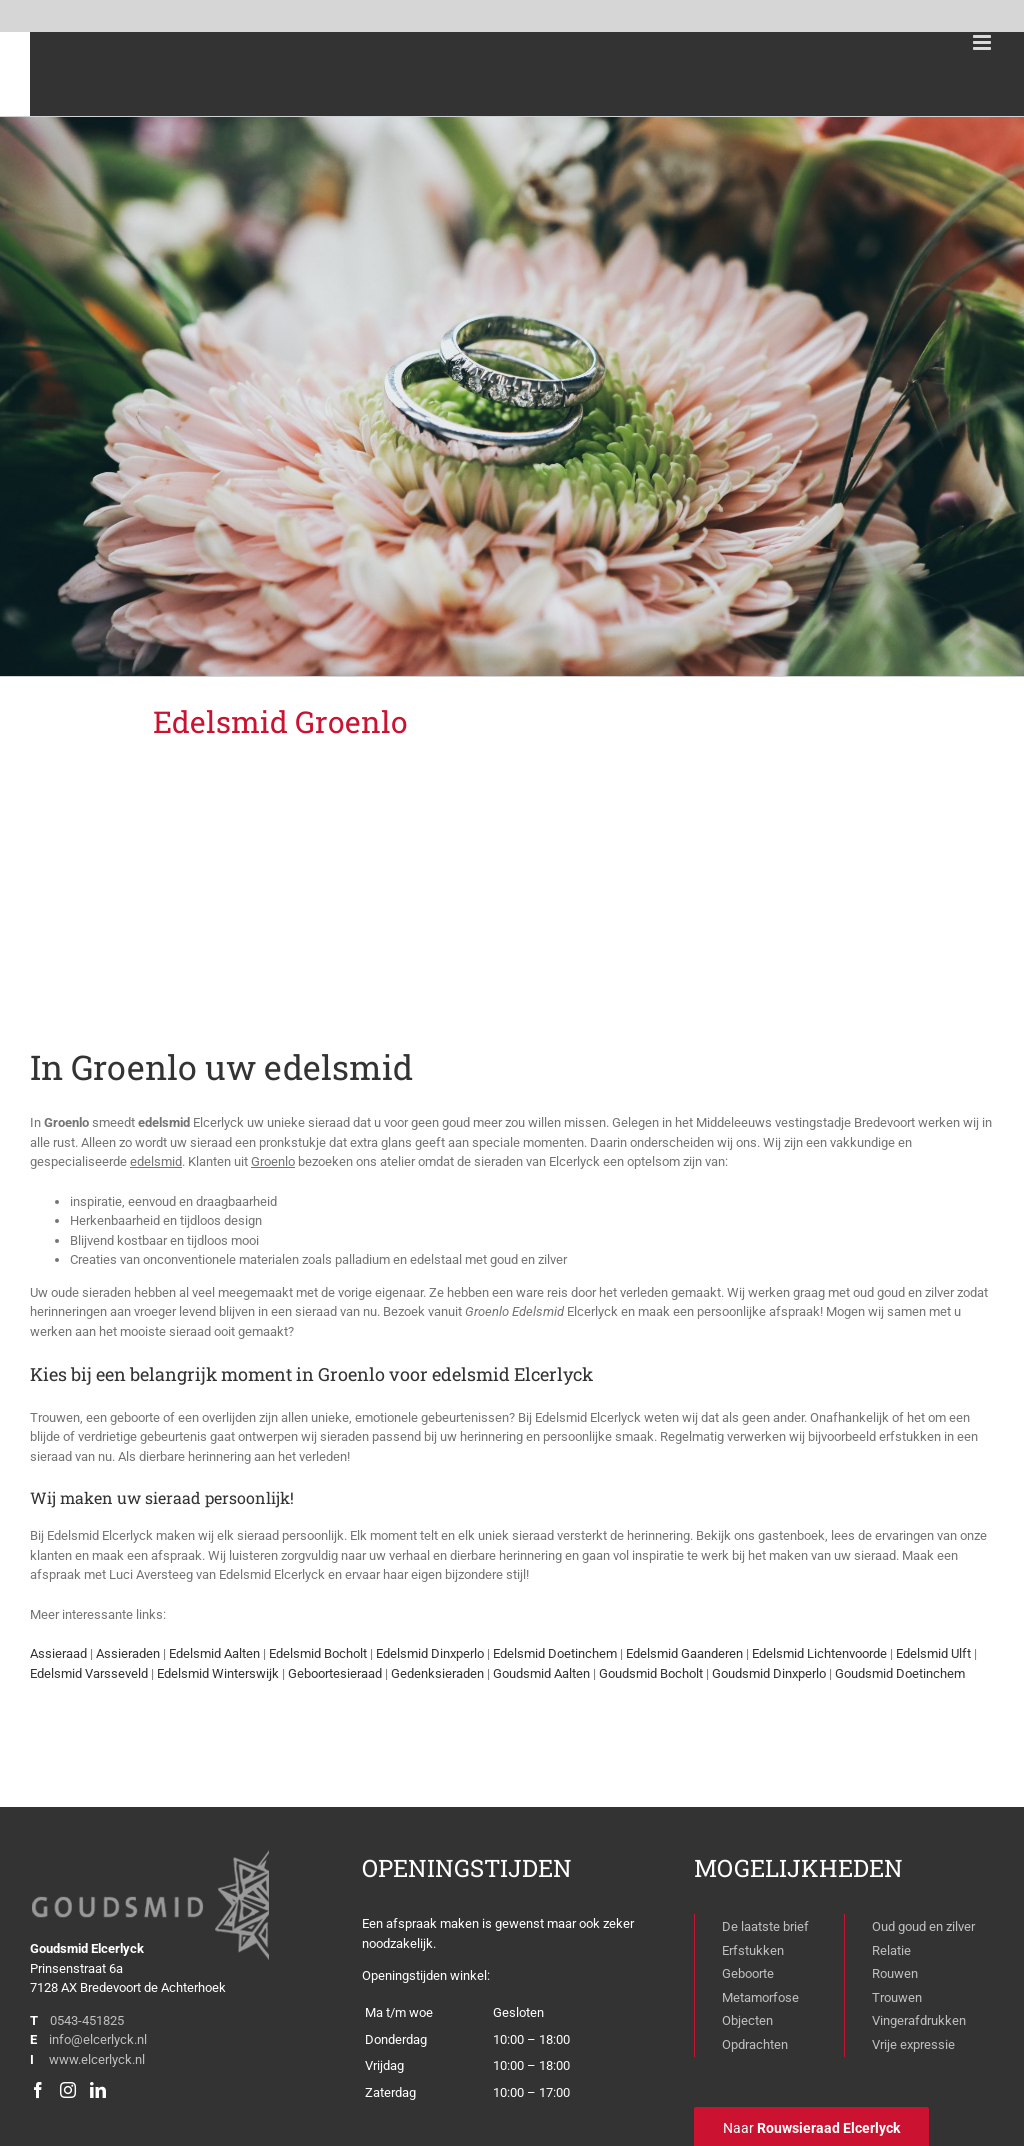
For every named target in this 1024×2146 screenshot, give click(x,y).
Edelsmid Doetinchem (555, 1653)
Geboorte (748, 1973)
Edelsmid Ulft (933, 1653)
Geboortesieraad (335, 1673)
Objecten (747, 2020)
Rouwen (895, 1973)
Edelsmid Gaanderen (684, 1653)
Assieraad (58, 1653)
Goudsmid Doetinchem (900, 1673)
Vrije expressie (913, 2044)
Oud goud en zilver (923, 1926)
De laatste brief (765, 1926)
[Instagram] (68, 2090)
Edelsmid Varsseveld (89, 1673)
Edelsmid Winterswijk (218, 1673)
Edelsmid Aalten (214, 1653)
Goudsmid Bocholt (651, 1673)
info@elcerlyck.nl (98, 2039)
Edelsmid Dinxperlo (430, 1653)
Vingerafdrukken (919, 2020)
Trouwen (897, 1997)
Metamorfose (760, 1997)
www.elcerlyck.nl (97, 2059)
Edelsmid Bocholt (318, 1653)
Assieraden (128, 1653)
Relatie (891, 1950)
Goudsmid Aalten (541, 1673)
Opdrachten (755, 2044)
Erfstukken (753, 1950)
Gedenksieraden (437, 1673)
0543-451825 (87, 2020)
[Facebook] (38, 2090)
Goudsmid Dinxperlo (769, 1673)
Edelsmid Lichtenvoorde (819, 1653)
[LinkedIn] (98, 2090)
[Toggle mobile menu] (983, 42)
